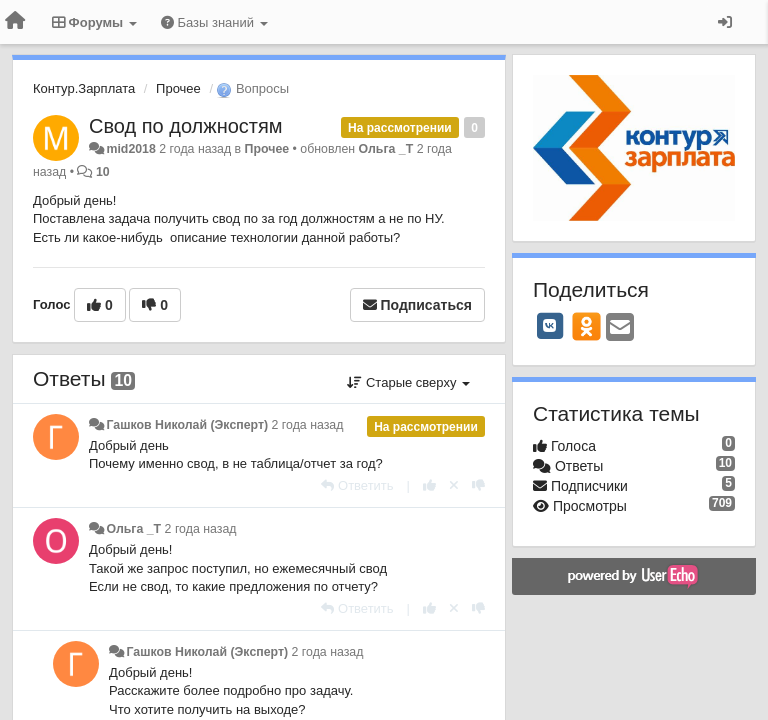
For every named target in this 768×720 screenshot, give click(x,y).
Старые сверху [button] (408, 382)
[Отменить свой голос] (454, 485)
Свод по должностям (186, 126)
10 (103, 172)
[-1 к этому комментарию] (478, 485)
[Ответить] (357, 485)
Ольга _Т (386, 149)
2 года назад (308, 425)
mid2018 (130, 149)
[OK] (586, 326)
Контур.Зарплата (84, 88)
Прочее (178, 88)
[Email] (620, 328)
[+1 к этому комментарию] (429, 485)
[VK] (550, 326)
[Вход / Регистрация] (725, 22)
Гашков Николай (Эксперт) (187, 425)
